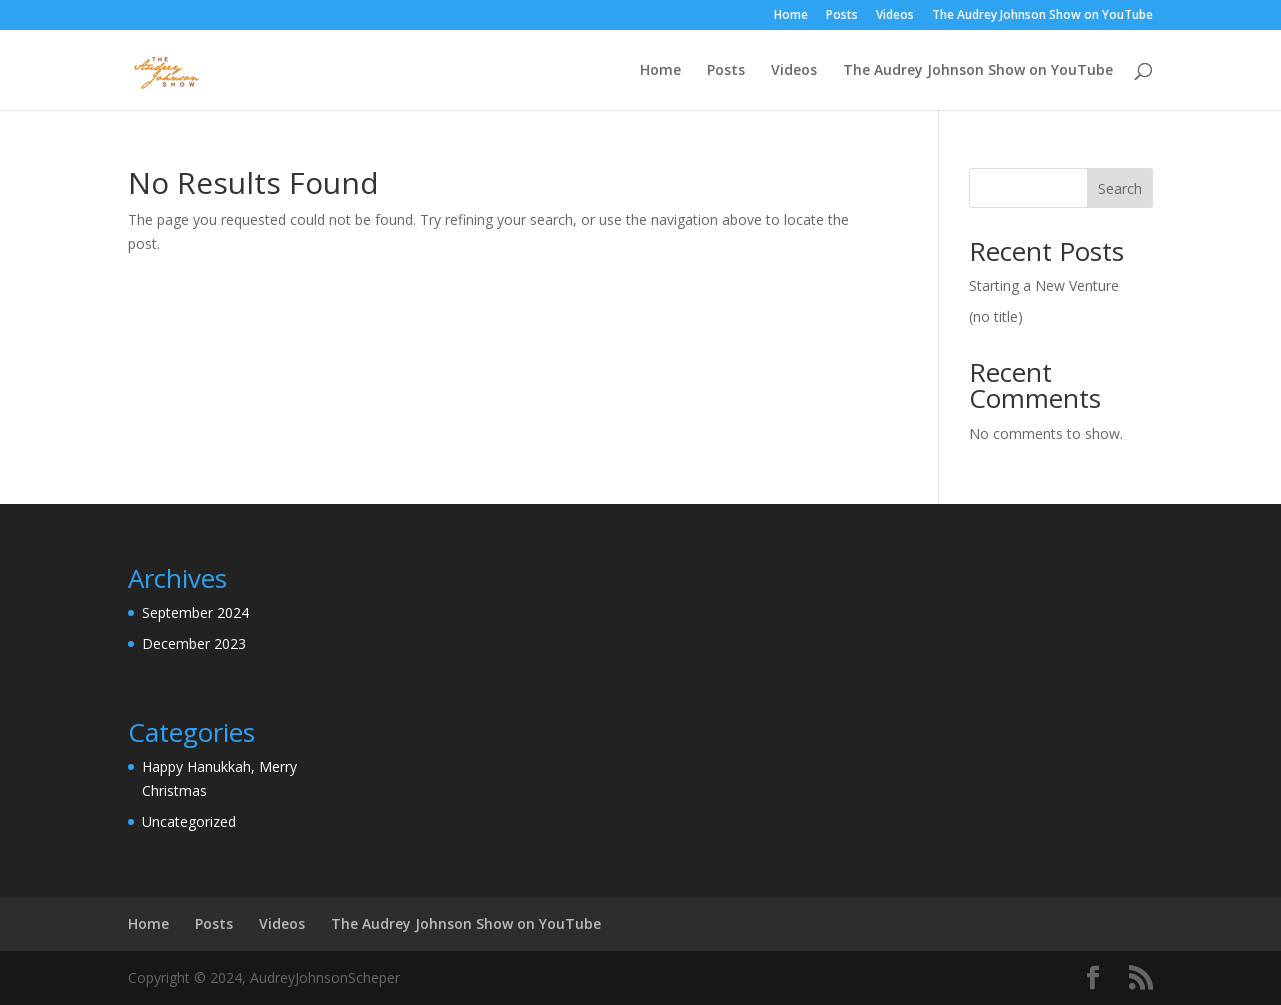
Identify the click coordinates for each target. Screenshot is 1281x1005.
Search (1120, 188)
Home (791, 16)
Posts (842, 16)
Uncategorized (189, 821)
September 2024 (195, 612)
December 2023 (194, 643)
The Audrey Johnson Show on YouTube (1042, 16)
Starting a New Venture (1044, 285)
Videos (895, 16)
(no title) (996, 316)
